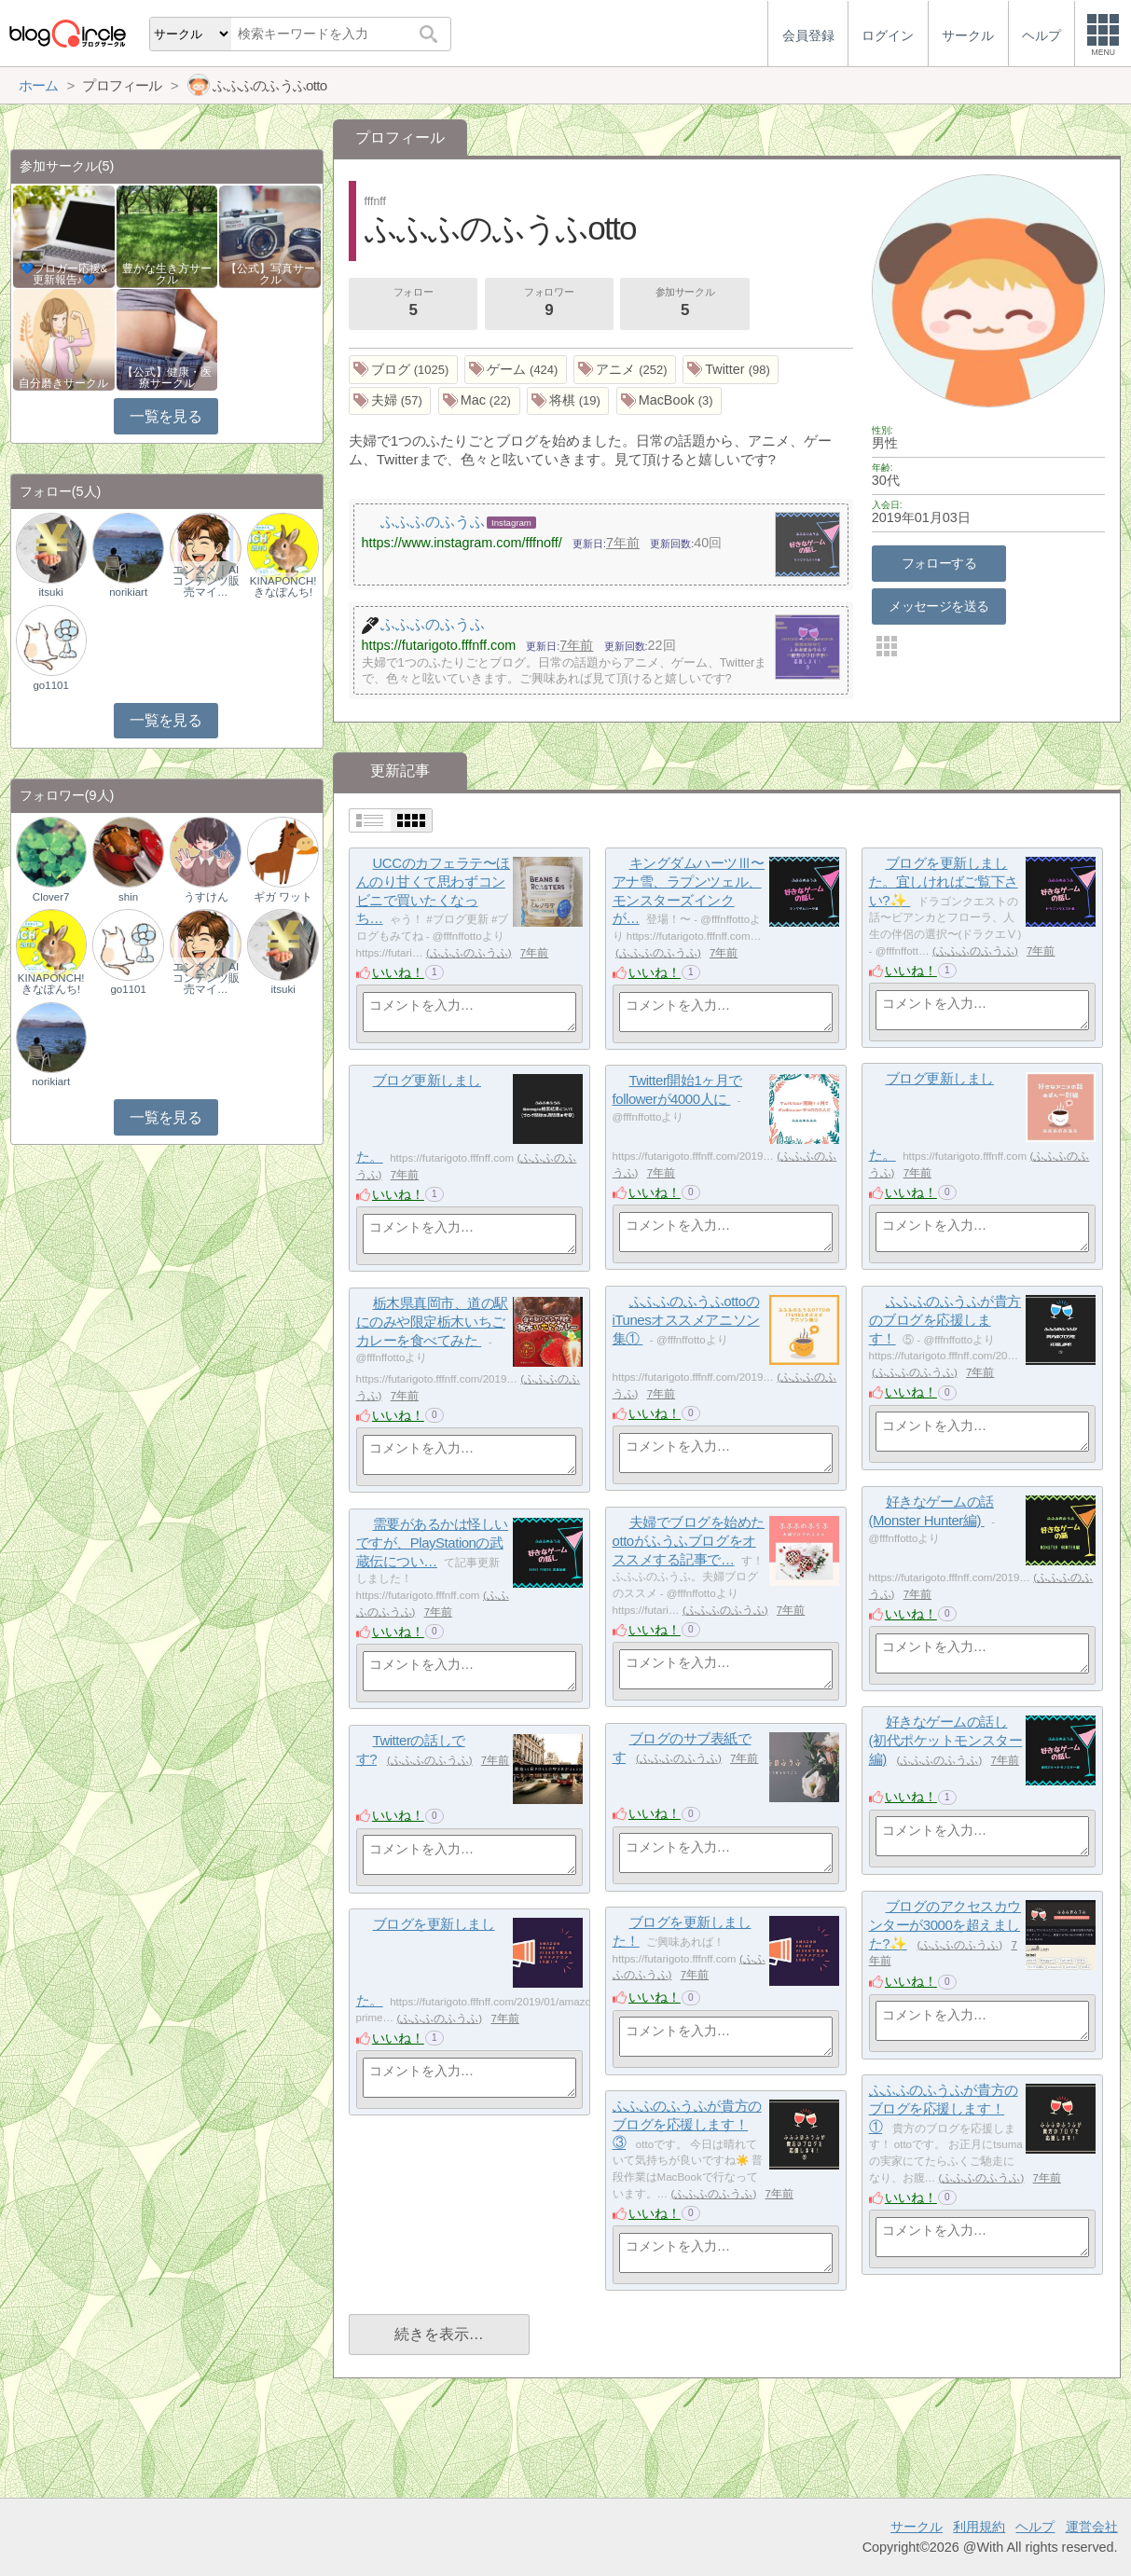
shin (128, 896)
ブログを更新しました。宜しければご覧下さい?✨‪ (943, 881)
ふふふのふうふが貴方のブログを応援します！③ (687, 2124)
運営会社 (1092, 2526)
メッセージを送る (938, 606)
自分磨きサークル (63, 383)
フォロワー (549, 304)
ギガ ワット (283, 896)
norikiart (128, 592)
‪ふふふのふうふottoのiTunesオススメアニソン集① (686, 1319)
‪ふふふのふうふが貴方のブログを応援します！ (945, 1319)
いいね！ (398, 972)
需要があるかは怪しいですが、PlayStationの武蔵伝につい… (432, 1542)
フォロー (413, 304)
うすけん (206, 896)
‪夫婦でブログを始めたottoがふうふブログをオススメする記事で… (689, 1540)
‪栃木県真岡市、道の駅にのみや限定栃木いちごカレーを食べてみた (432, 1321)
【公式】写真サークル (270, 274)
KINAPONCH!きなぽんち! (283, 586)
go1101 (50, 685)
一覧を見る (165, 416)
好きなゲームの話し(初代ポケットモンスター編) (946, 1740)
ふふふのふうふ (469, 952)
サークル (916, 2526)
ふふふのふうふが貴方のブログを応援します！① (943, 2108)
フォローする (939, 563)
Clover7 (51, 896)
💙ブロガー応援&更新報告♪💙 (64, 274)
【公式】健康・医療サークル (167, 377)
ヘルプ (1035, 2526)
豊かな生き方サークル (167, 274)
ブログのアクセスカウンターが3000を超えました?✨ (945, 1924)
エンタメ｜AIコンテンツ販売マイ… (206, 581)
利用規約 (979, 2526)
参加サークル (685, 304)
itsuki (51, 592)
